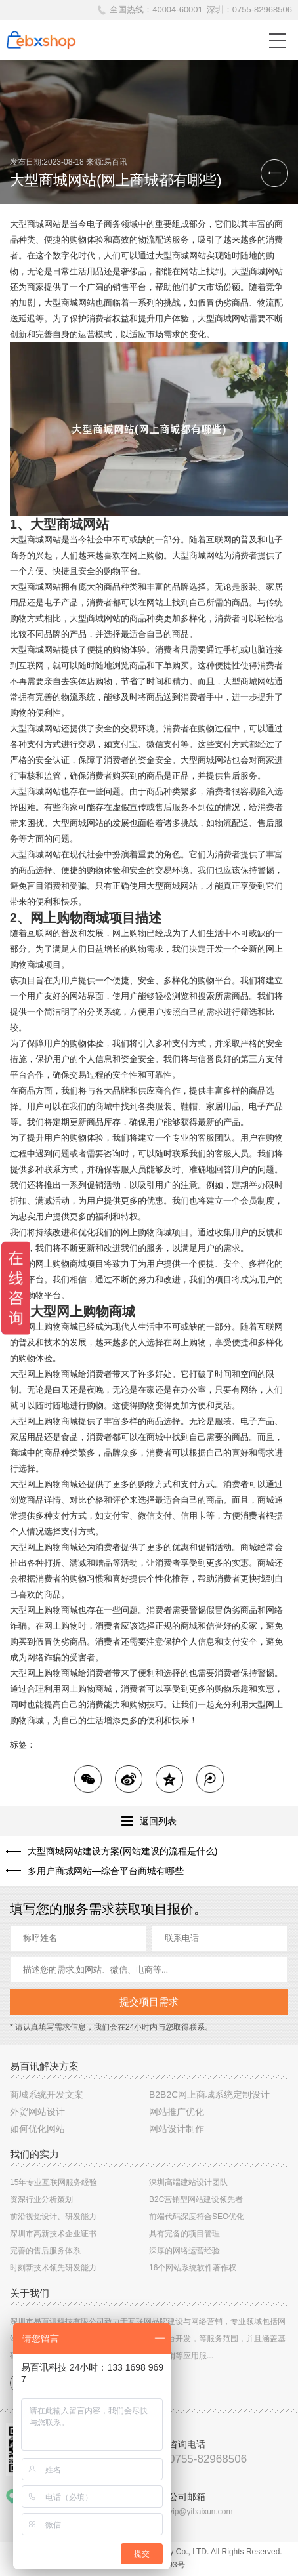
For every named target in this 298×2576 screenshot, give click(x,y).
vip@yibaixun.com (201, 2511)
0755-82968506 (262, 9)
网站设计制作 (176, 2128)
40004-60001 (177, 9)
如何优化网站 (37, 2128)
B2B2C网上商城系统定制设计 (209, 2094)
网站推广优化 (176, 2111)
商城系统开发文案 (46, 2094)
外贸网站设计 (37, 2111)
